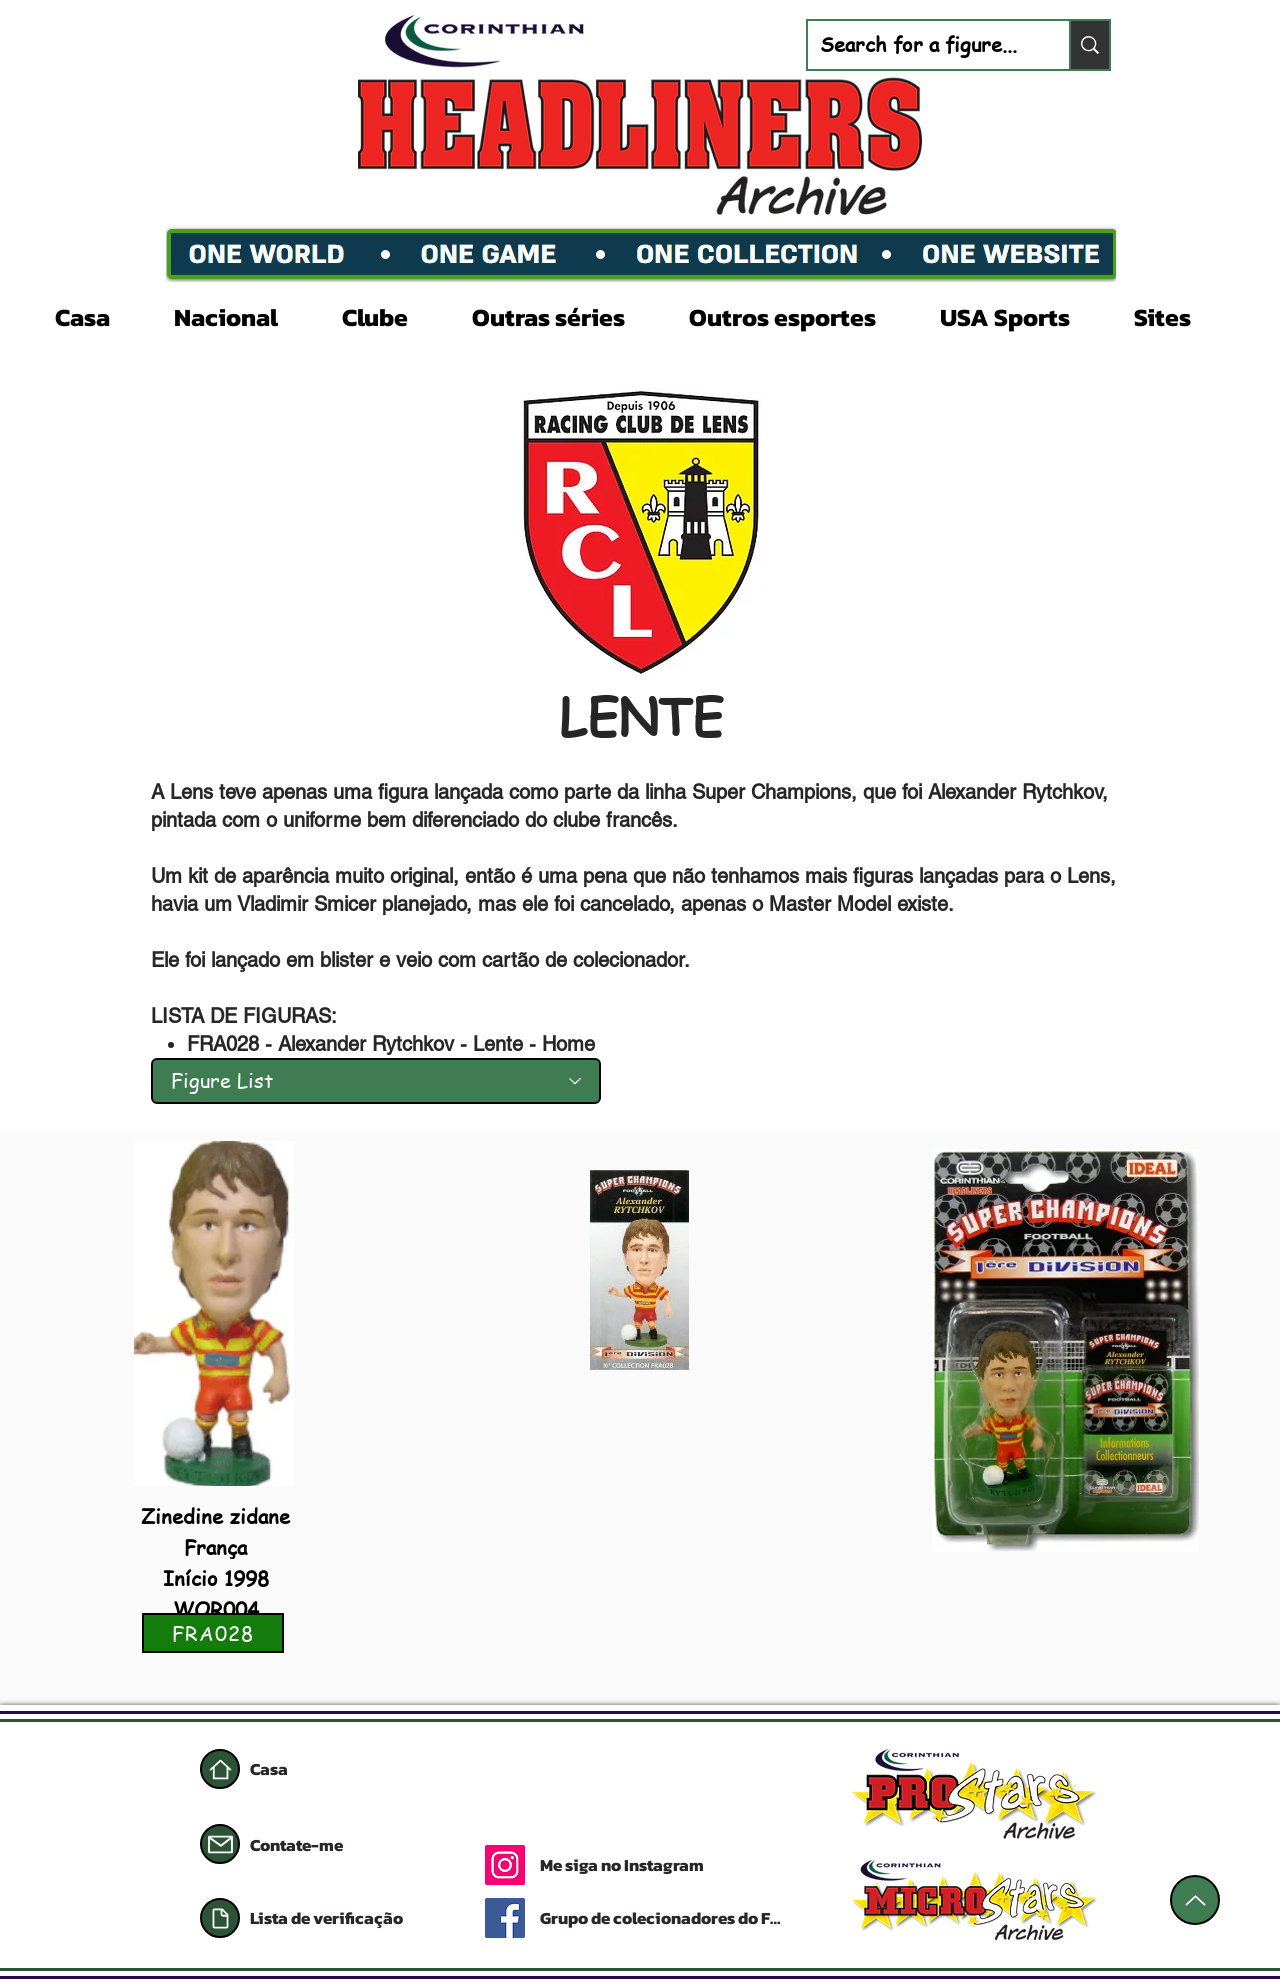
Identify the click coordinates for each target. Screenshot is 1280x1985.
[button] (243, 315)
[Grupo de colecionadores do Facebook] (665, 1918)
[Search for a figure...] (923, 45)
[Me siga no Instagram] (702, 1865)
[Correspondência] (220, 1844)
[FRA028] (213, 1633)
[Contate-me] (321, 1845)
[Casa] (220, 1769)
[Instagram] (505, 1865)
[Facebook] (505, 1918)
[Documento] (220, 1918)
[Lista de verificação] (345, 1918)
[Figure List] (376, 1081)
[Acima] (1195, 1900)
